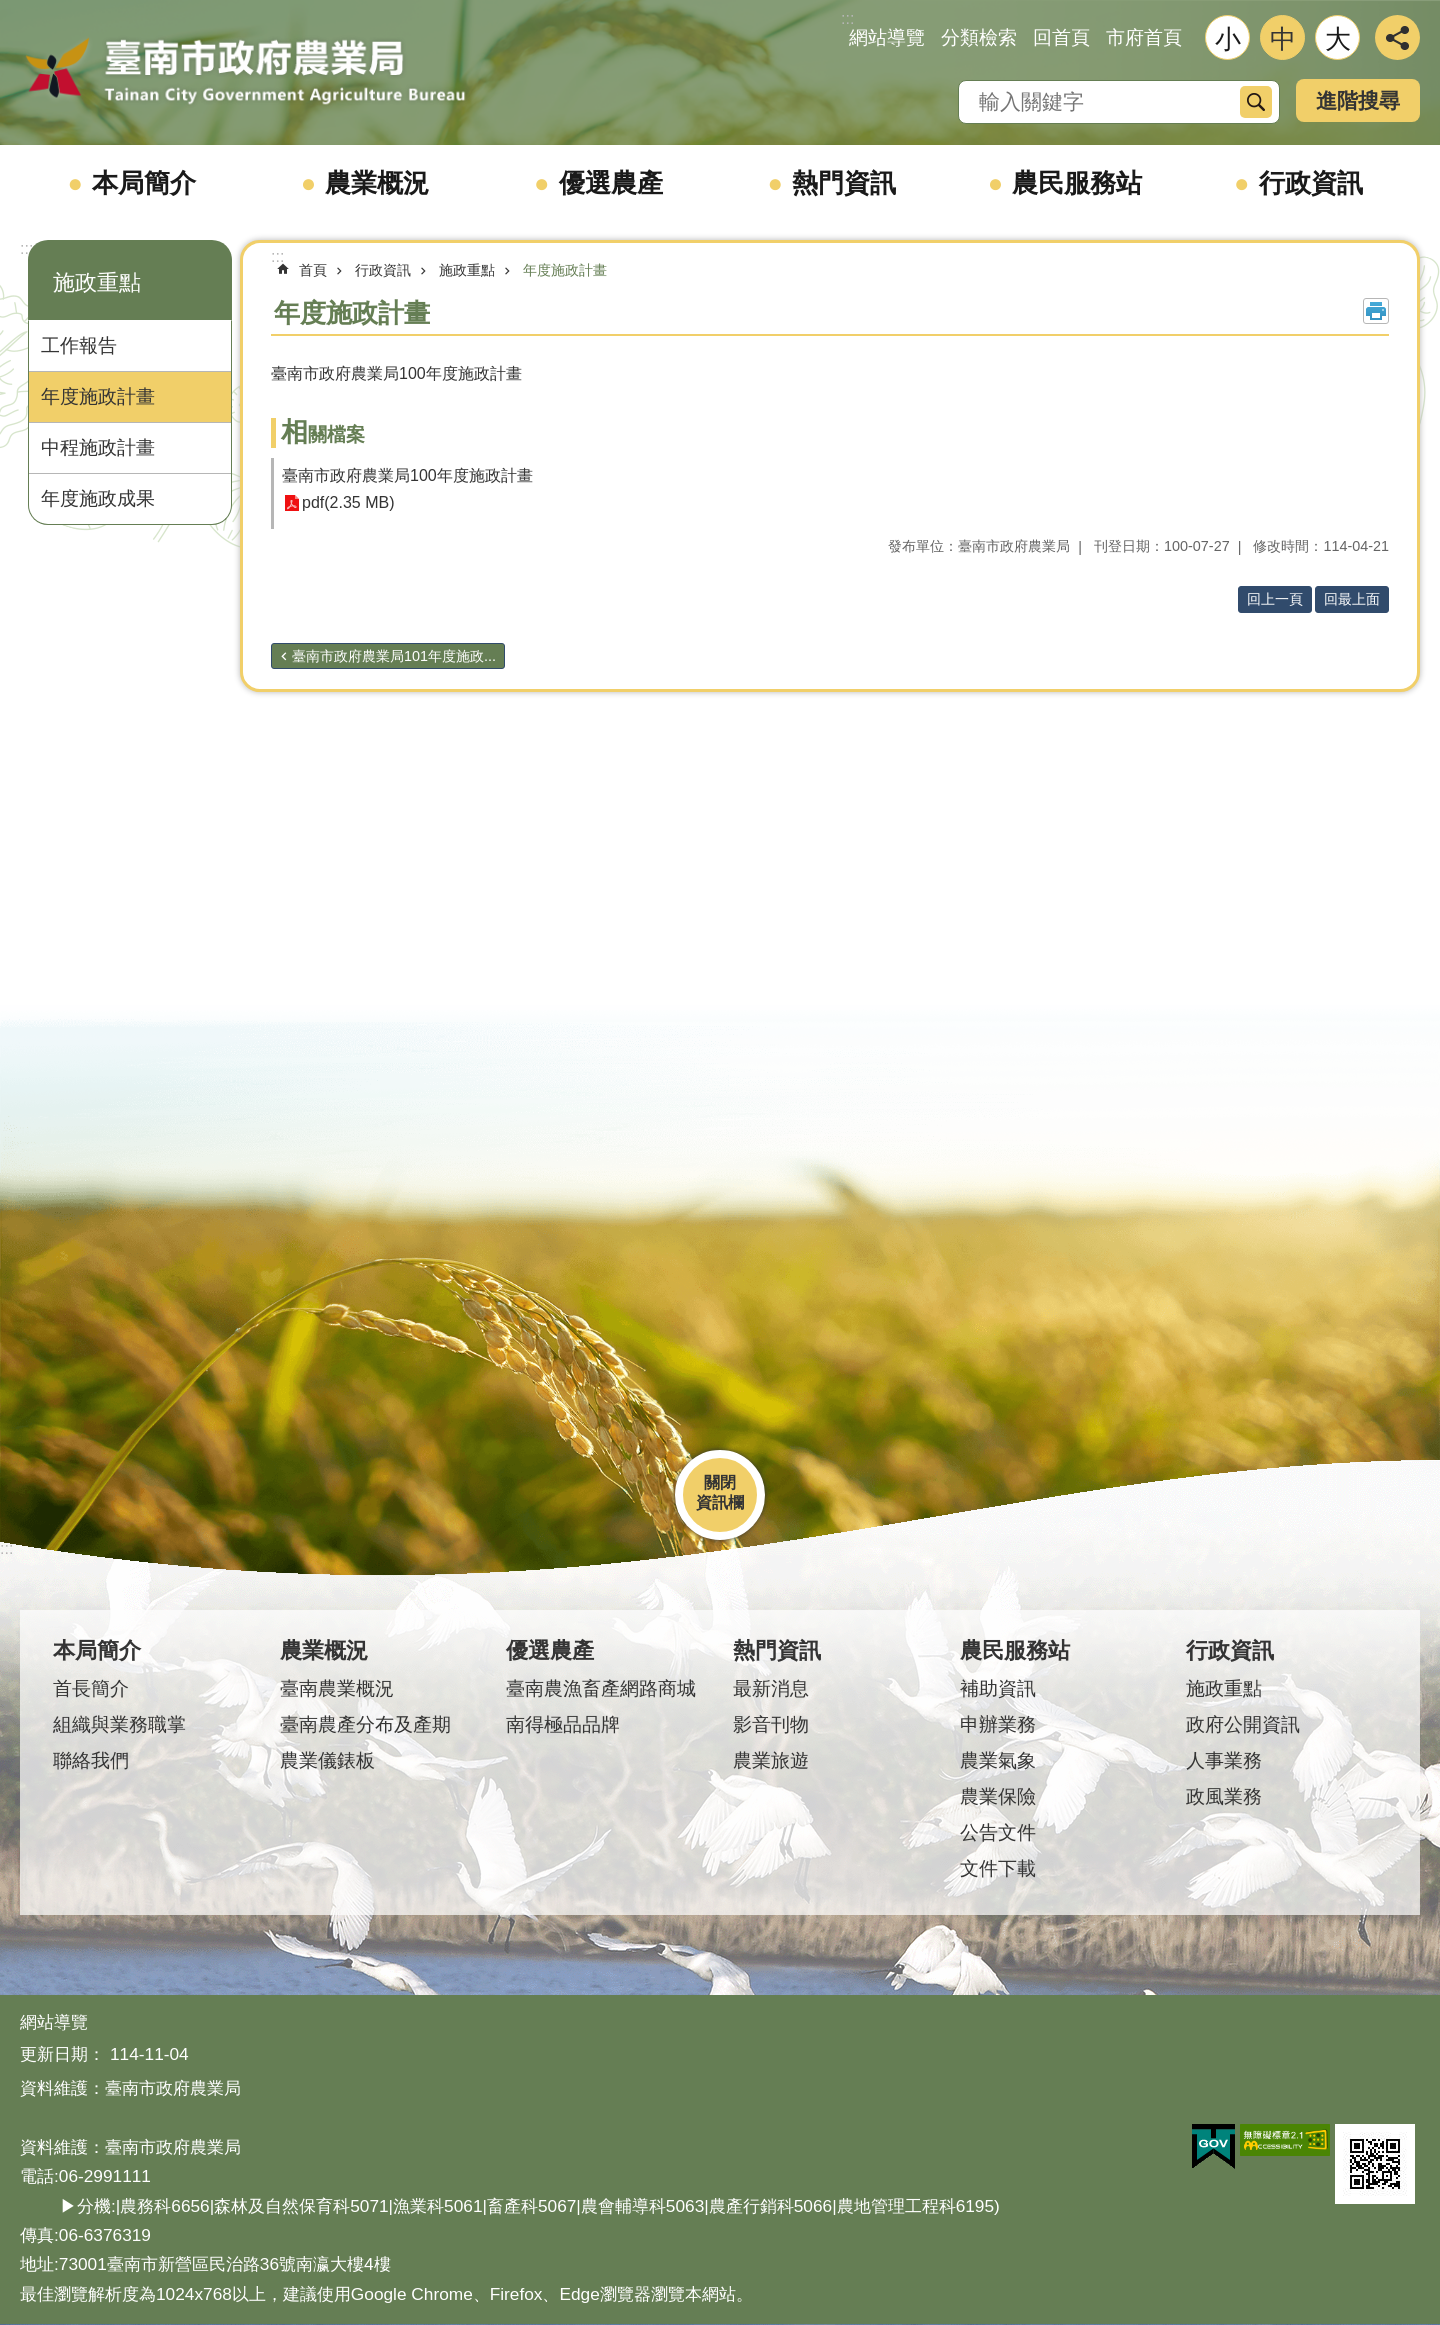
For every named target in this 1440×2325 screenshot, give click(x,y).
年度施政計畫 (98, 396)
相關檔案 (323, 434)
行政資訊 (1311, 183)
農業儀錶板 (327, 1760)
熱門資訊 (844, 183)
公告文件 (998, 1832)
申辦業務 (998, 1724)
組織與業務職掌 (119, 1724)
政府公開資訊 (1243, 1724)
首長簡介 (91, 1688)
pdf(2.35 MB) (348, 503)
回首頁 (1061, 37)
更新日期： (62, 2054)
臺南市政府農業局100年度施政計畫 (407, 475)
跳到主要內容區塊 (10, 10)
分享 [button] (1397, 37)
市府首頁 (1144, 37)
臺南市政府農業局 (245, 72)
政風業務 (1224, 1796)
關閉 (720, 1482)
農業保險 (998, 1796)
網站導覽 (887, 37)
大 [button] (1338, 39)
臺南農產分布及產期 (365, 1724)
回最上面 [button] (1352, 599)
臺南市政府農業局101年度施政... (394, 656)
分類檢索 (979, 37)
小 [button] (1228, 39)
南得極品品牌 (563, 1724)
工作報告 (79, 345)
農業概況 (377, 183)
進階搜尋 (1358, 100)
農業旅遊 (771, 1760)
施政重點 (97, 282)
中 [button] (1283, 39)
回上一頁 (1275, 599)
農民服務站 (1077, 183)
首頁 (313, 270)
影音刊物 (771, 1724)
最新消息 (771, 1688)
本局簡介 (144, 183)
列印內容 (1376, 311)
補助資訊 (998, 1688)
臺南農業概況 (337, 1688)
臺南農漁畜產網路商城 (601, 1688)
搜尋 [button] (1256, 102)
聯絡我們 (91, 1760)
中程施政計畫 (98, 447)
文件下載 (998, 1868)
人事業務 (1224, 1760)
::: (26, 248)
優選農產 (611, 183)
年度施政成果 (98, 498)
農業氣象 (998, 1760)
